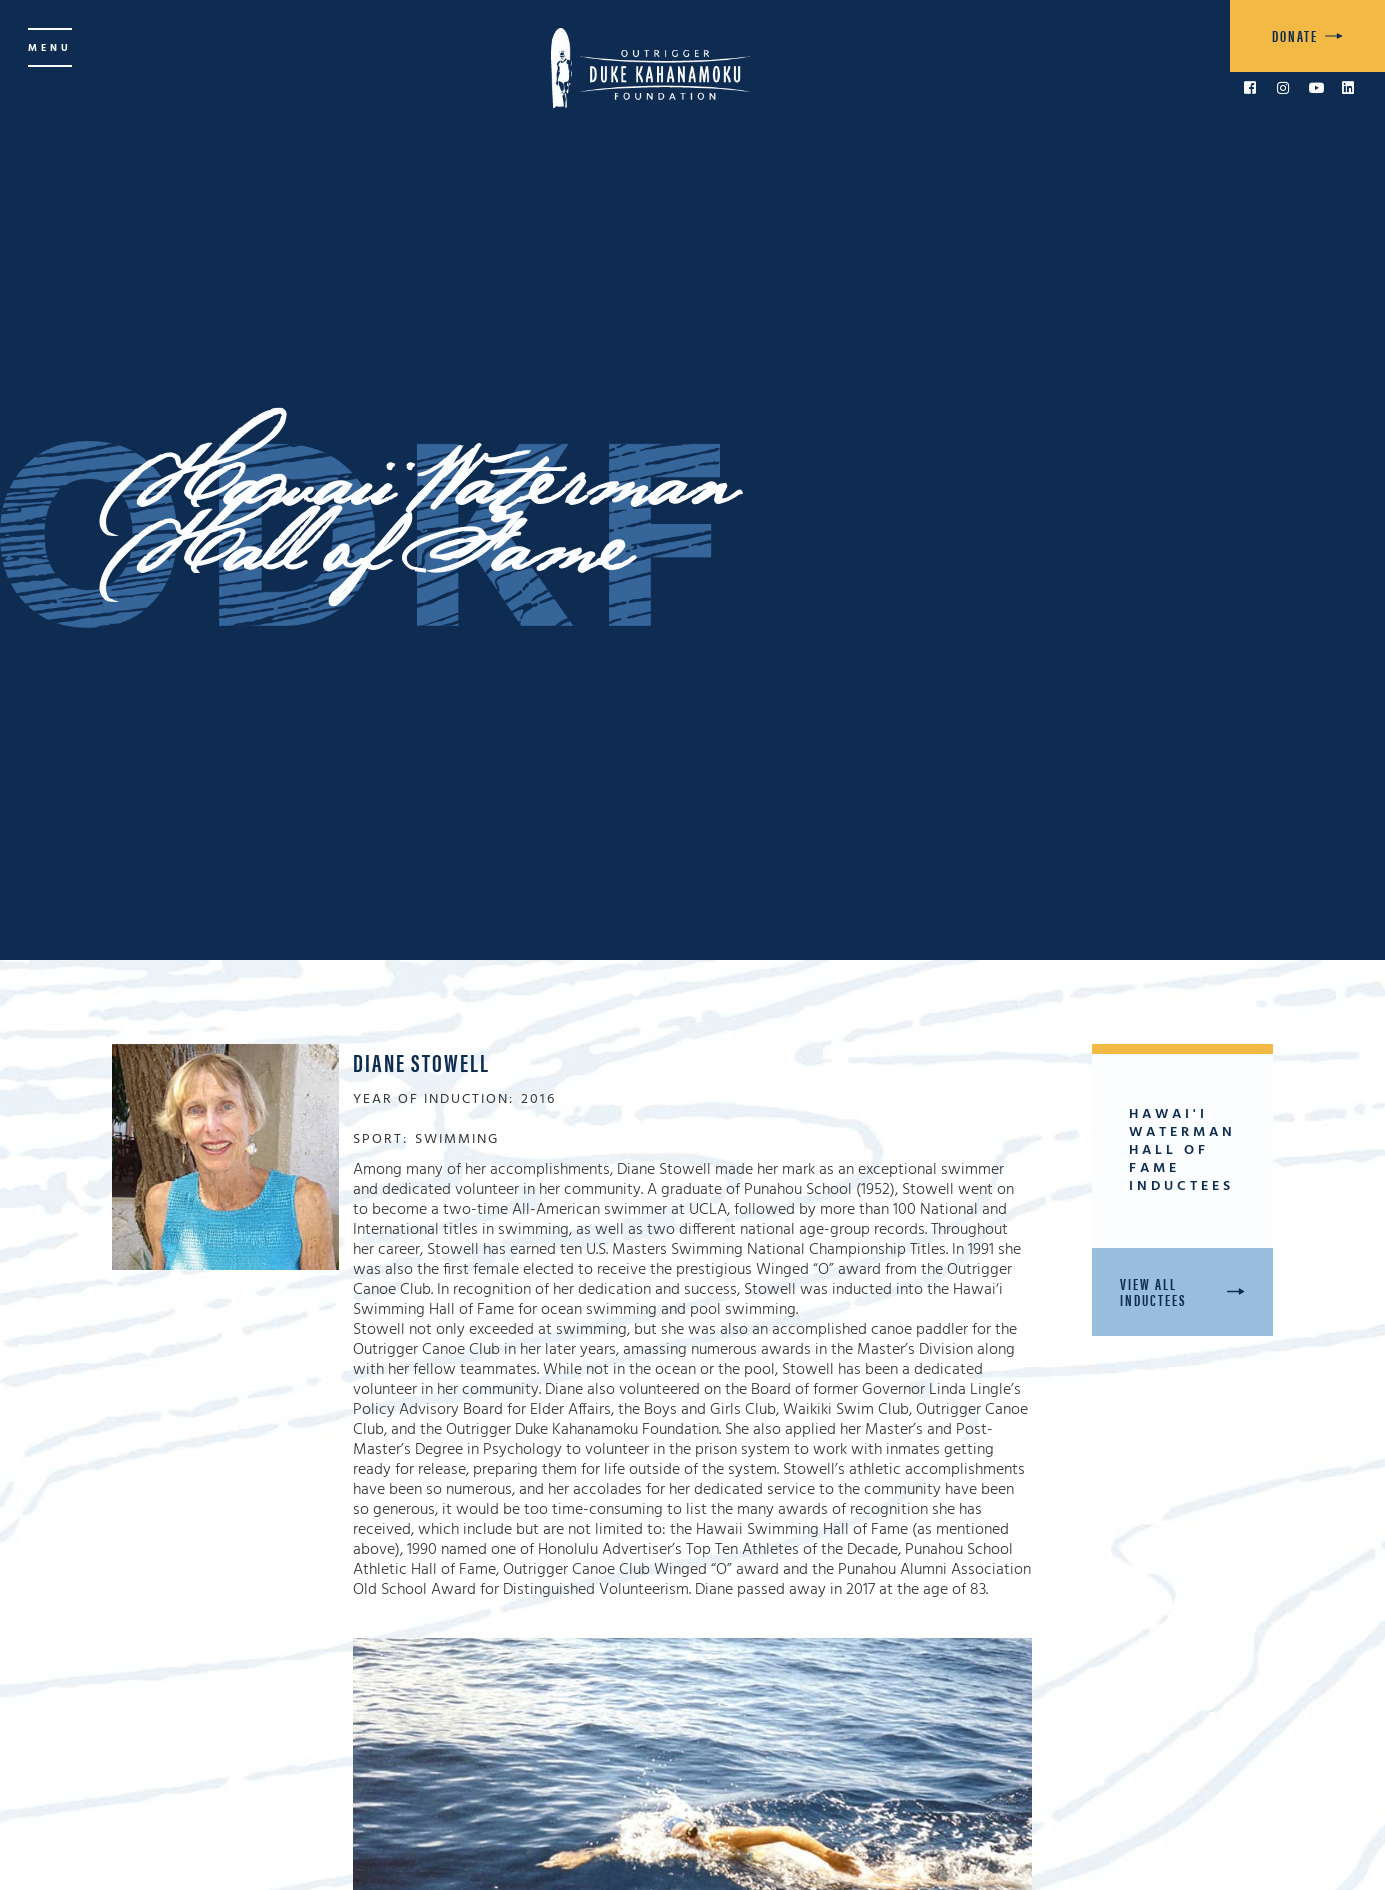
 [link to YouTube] (1317, 88)
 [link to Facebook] (1250, 88)
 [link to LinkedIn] (1348, 88)
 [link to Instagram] (1283, 88)
